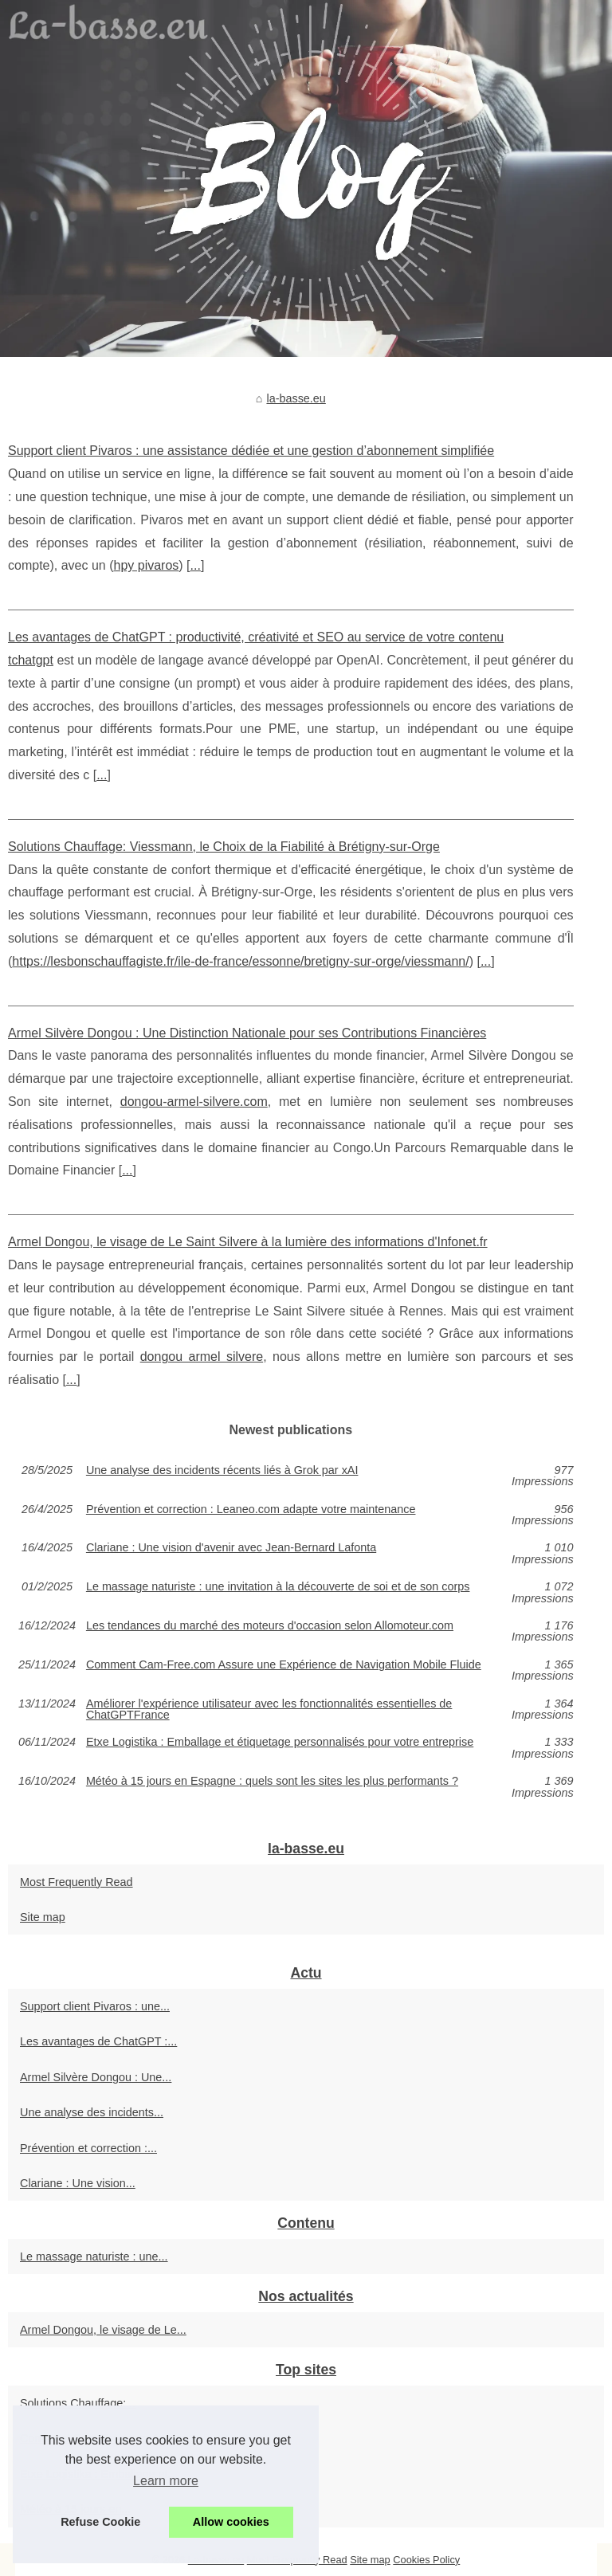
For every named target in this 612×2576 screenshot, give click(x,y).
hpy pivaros (146, 565)
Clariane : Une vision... (77, 2183)
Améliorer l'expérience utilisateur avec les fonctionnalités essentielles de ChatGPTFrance (269, 1709)
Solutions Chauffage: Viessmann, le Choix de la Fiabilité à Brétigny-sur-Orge (224, 846)
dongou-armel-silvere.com (194, 1101)
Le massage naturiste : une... (94, 2256)
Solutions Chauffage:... (77, 2403)
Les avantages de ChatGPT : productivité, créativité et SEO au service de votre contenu (256, 637)
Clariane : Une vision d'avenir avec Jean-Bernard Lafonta (231, 1548)
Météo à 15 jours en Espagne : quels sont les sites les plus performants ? (272, 1781)
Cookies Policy (426, 2560)
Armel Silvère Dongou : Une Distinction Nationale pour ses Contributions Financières (247, 1033)
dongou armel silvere (201, 1356)
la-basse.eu (295, 398)
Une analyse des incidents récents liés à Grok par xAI (222, 1470)
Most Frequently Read (76, 1882)
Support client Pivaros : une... (95, 2006)
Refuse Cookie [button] (100, 2521)
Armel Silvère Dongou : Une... (95, 2077)
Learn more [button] (165, 2481)
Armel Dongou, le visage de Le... (103, 2329)
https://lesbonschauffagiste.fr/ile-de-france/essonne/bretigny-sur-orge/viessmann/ (240, 961)
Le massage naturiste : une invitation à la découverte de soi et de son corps (278, 1587)
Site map (42, 1917)
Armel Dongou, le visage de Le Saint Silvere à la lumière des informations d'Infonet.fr (248, 1242)
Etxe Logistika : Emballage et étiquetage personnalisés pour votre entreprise (279, 1742)
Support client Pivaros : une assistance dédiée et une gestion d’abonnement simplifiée (251, 450)
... (195, 565)
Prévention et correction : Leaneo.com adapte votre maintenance (251, 1509)
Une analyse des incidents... (91, 2112)
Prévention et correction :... (88, 2148)
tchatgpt (30, 660)
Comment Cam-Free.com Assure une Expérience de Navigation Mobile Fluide (283, 1665)
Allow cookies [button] (231, 2521)
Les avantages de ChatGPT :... (98, 2041)
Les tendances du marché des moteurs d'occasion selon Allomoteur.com (269, 1626)
